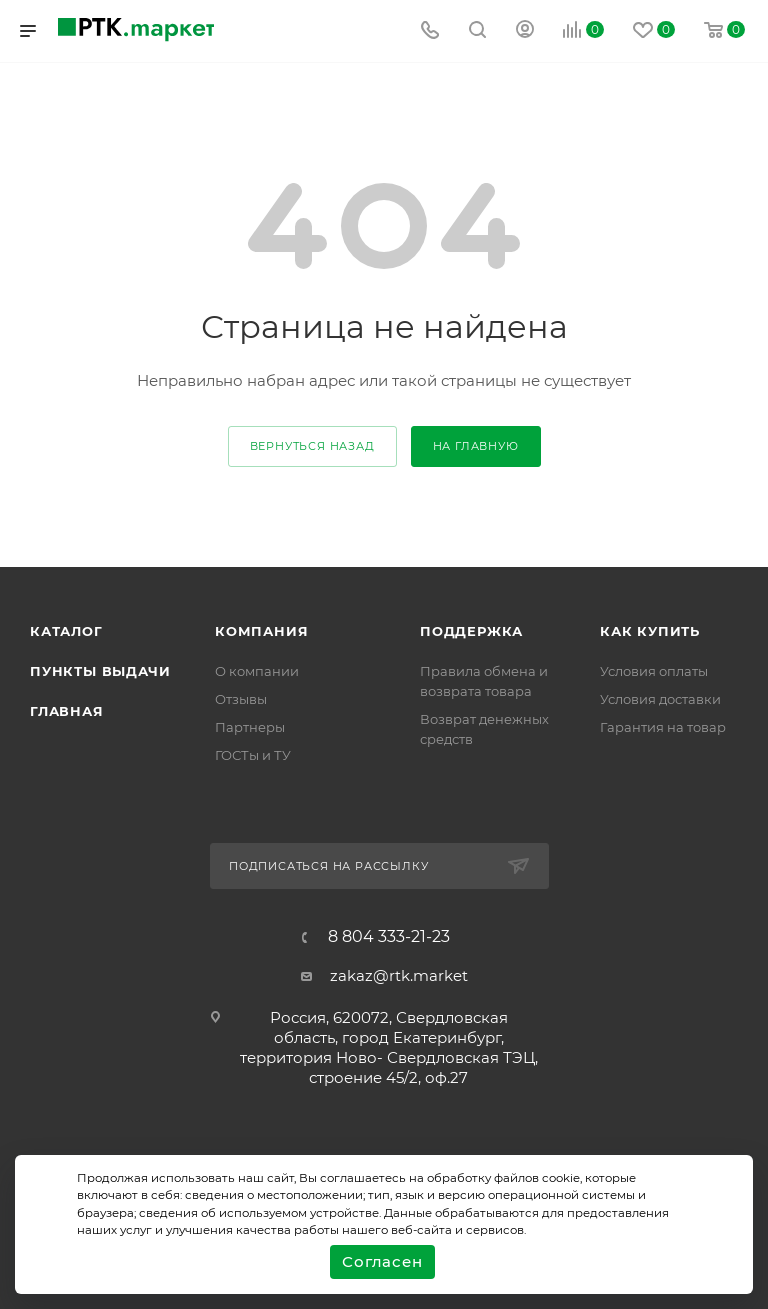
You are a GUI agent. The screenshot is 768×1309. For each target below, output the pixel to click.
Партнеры (250, 727)
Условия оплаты (654, 671)
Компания (261, 631)
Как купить (650, 631)
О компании (257, 671)
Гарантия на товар (663, 727)
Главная (67, 711)
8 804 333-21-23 (389, 937)
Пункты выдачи (100, 671)
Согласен (382, 1261)
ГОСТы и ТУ (253, 755)
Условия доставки (660, 699)
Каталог (66, 631)
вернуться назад (312, 446)
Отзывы (241, 699)
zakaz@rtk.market (399, 975)
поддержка (471, 631)
